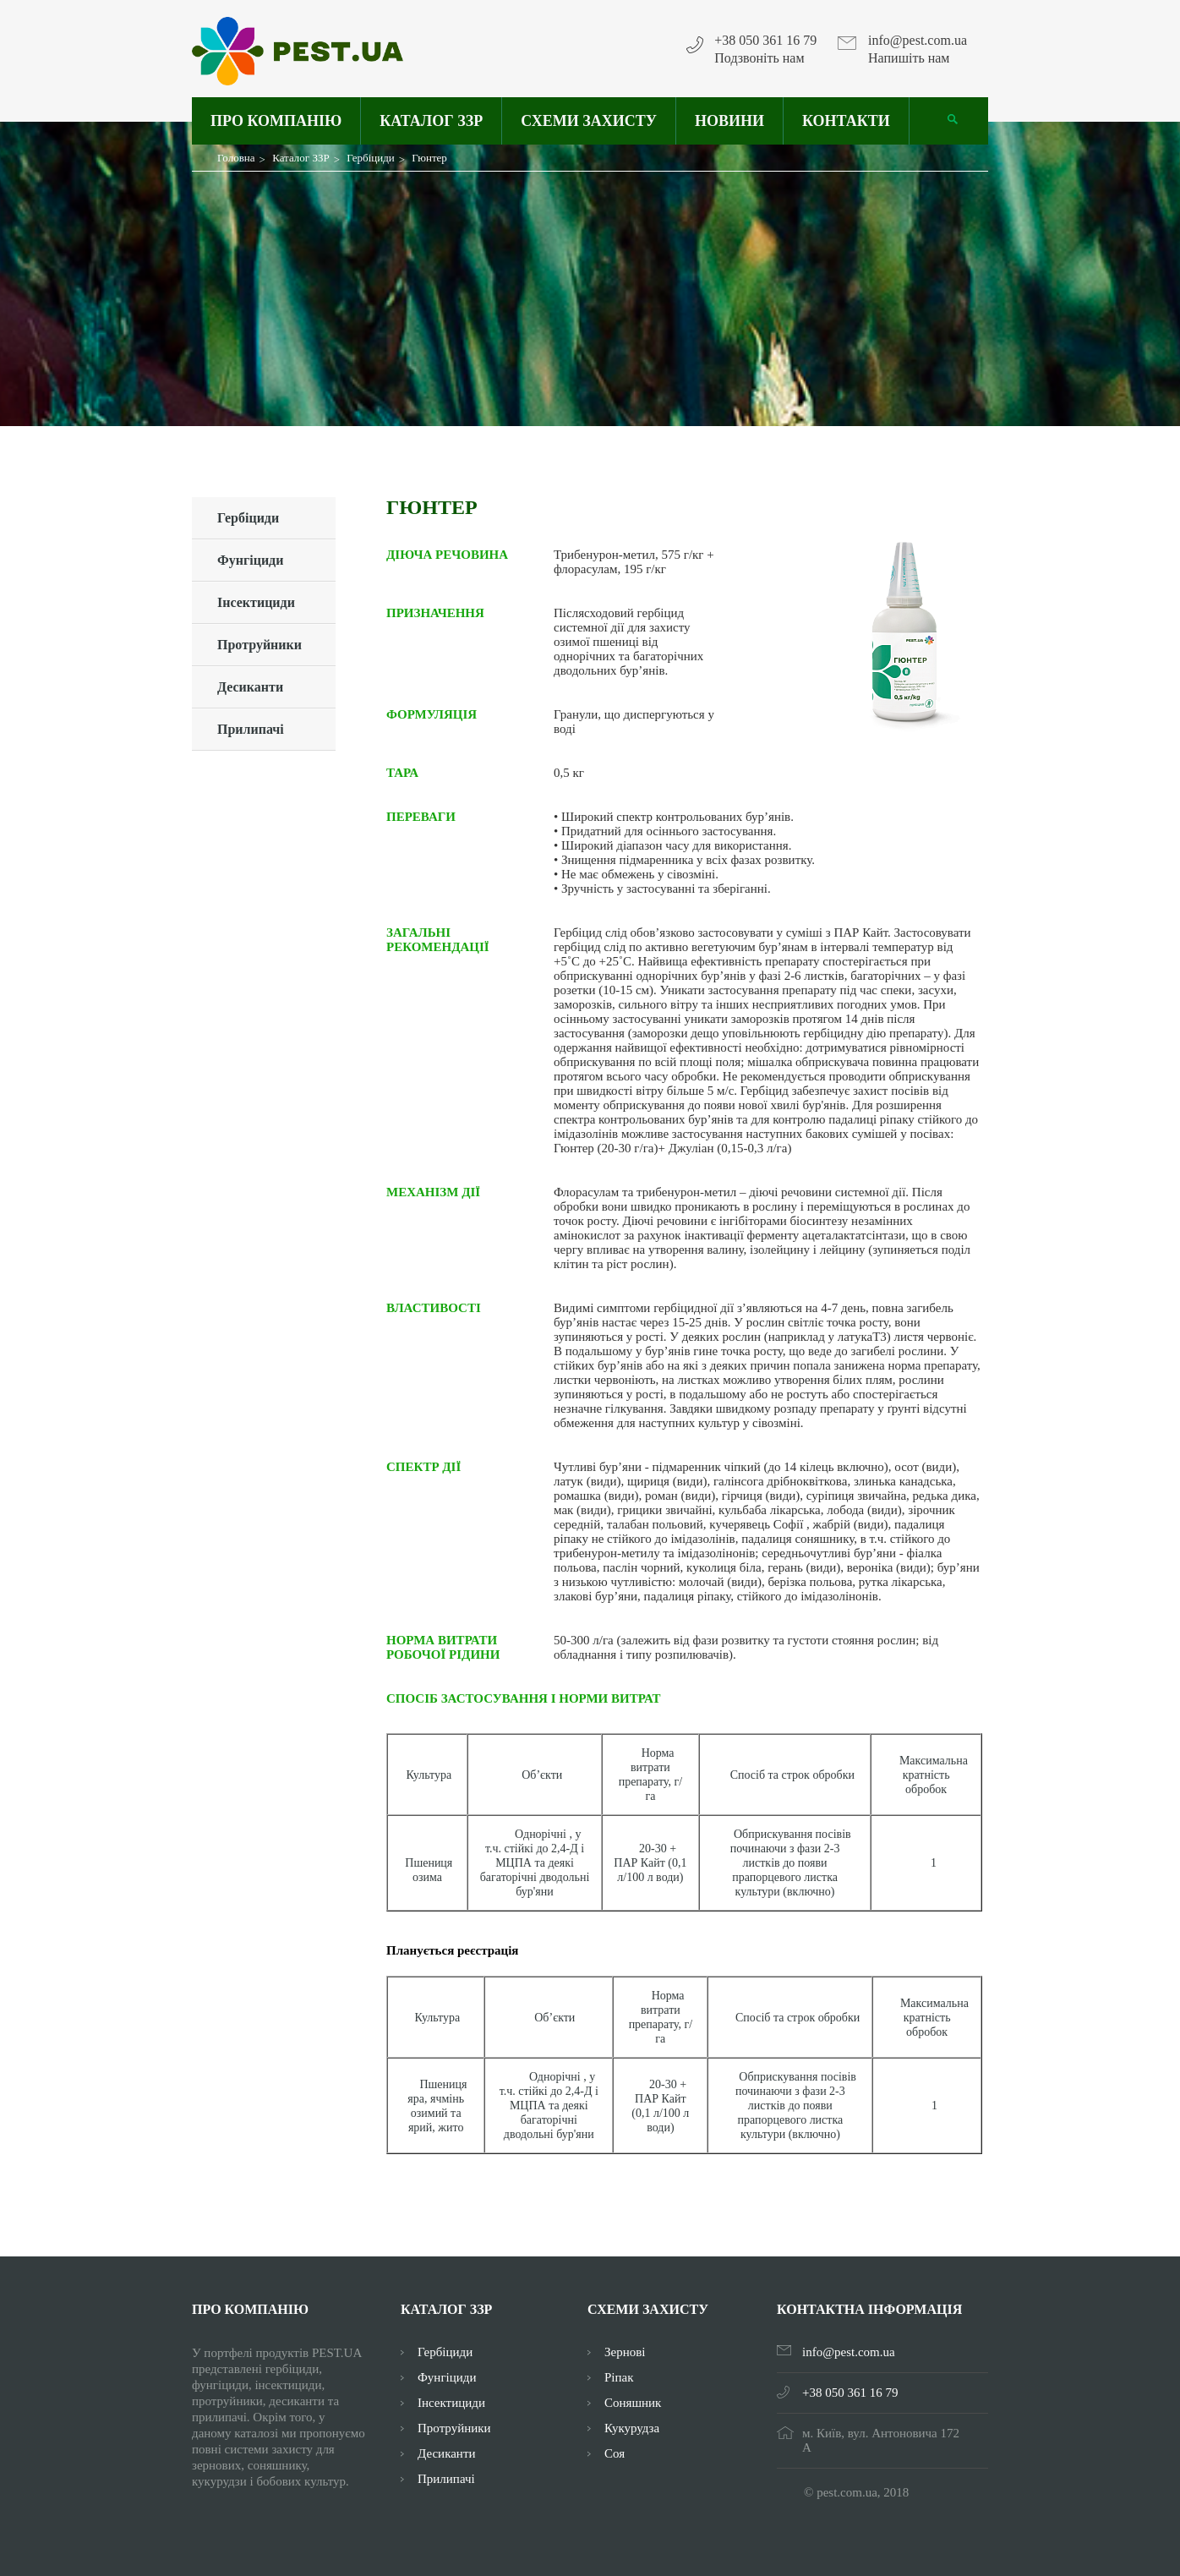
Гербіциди (248, 518)
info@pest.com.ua (917, 40)
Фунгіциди (250, 560)
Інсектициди (256, 602)
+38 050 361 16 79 (765, 40)
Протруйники (259, 644)
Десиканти (250, 687)
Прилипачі (250, 729)
